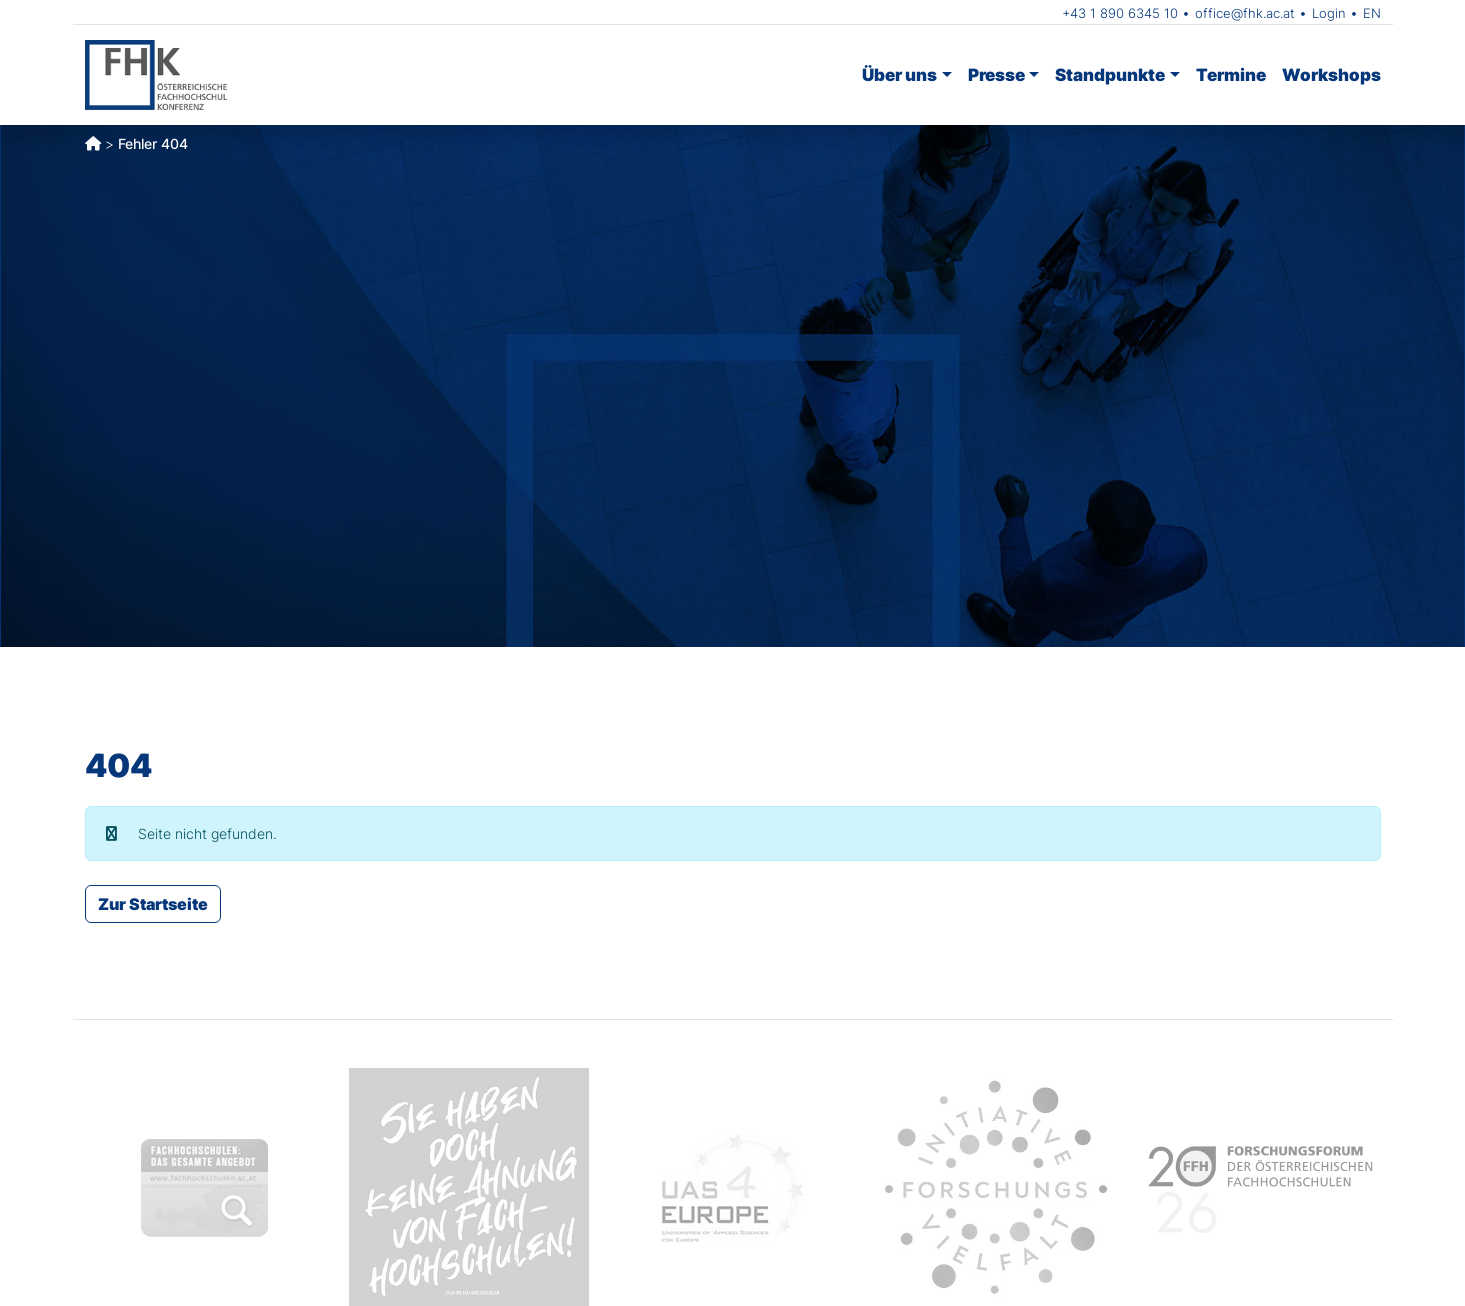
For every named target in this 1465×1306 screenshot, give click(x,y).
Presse (996, 74)
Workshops (1331, 74)
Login (1329, 13)
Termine (1231, 74)
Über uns (899, 74)
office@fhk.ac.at (1245, 13)
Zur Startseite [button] (153, 904)
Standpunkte (1110, 74)
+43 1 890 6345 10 (1120, 13)
